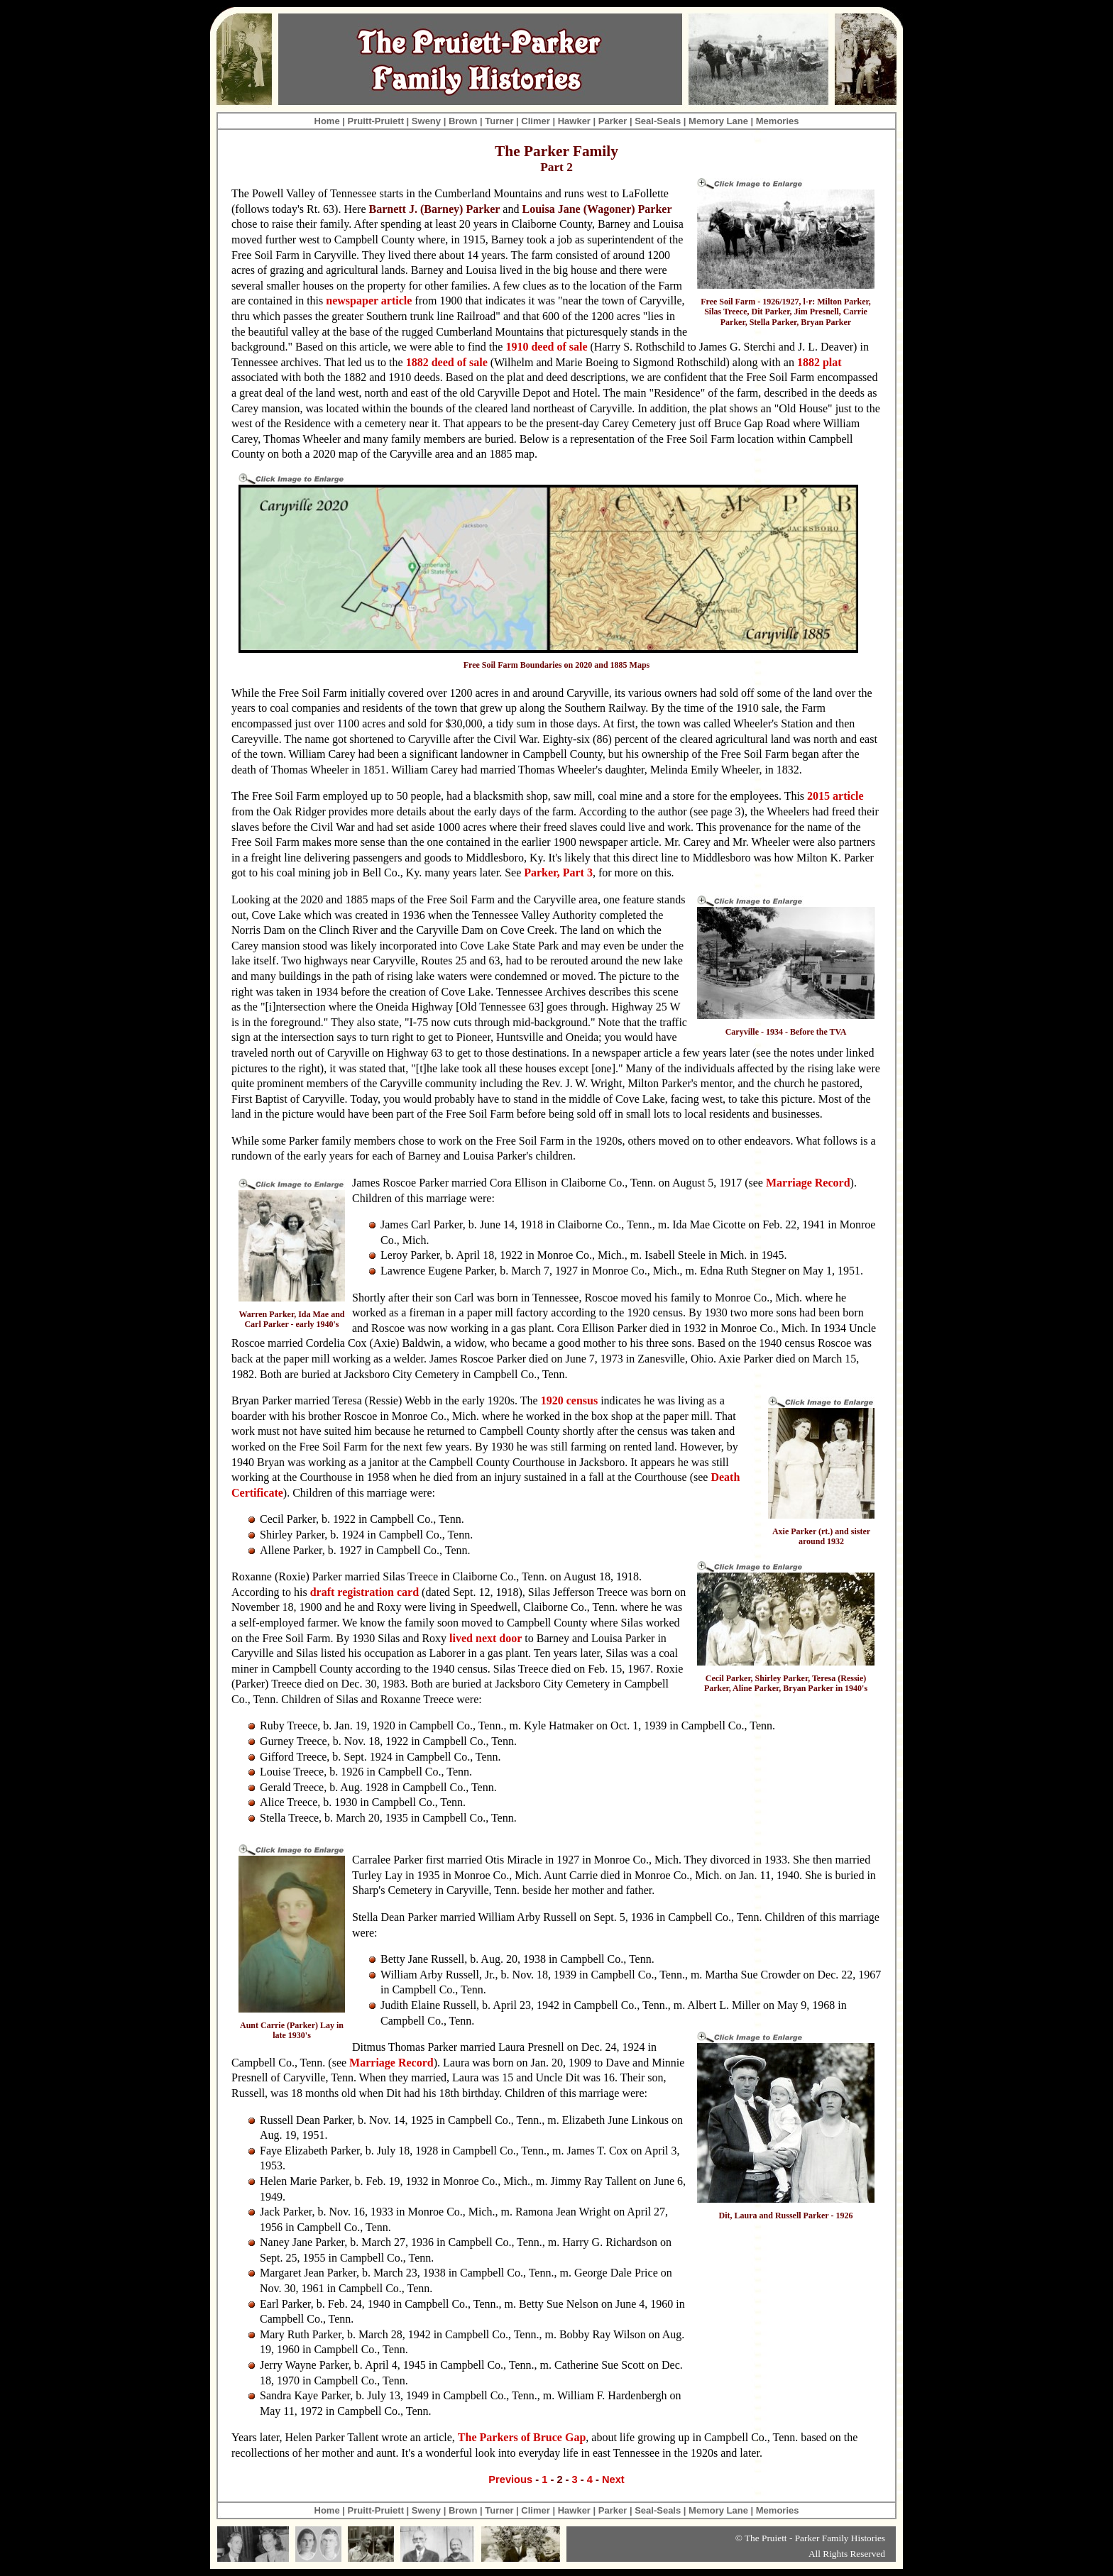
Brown (463, 121)
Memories (777, 121)
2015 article (835, 796)
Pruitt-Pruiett (376, 121)
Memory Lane (718, 121)
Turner (499, 121)
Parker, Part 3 (558, 872)
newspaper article (369, 301)
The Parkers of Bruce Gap (522, 2437)
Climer (535, 121)
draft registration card (364, 1592)
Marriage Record (808, 1183)
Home (327, 121)
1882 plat (819, 362)
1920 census (569, 1400)
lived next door (485, 1638)
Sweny (426, 121)
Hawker (574, 121)
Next (613, 2479)
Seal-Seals (658, 121)
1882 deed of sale (447, 362)
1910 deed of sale (546, 347)
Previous (510, 2479)
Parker (612, 121)
